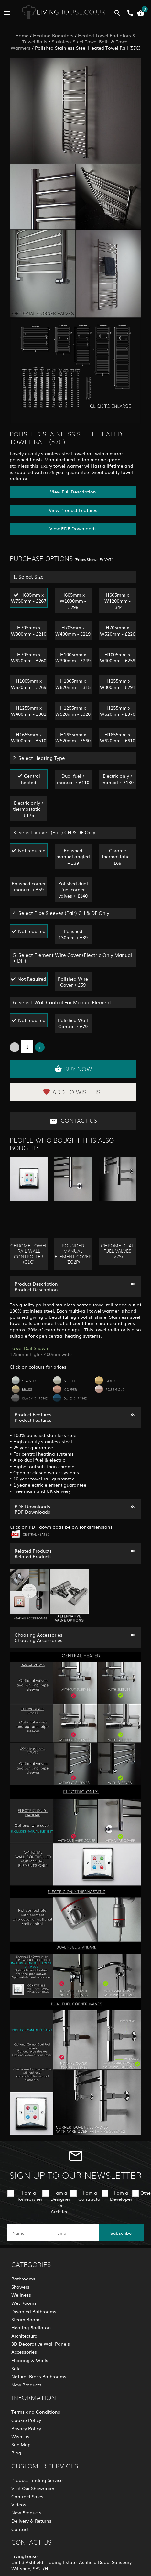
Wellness (21, 2295)
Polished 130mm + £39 (73, 934)
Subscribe (121, 2232)
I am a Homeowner (29, 2195)
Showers (20, 2286)
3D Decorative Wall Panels (40, 2343)
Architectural (25, 2335)
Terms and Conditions (35, 2411)
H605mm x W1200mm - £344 (117, 600)
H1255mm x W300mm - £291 (117, 684)
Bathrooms (23, 2278)
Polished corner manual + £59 (29, 886)
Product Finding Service (37, 2480)
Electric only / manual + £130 (117, 778)
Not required (32, 850)
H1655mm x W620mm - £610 (117, 737)
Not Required (31, 978)
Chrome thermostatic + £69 (117, 856)
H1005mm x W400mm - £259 (117, 657)
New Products (26, 2384)
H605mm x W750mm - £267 (28, 597)
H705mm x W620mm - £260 (28, 657)
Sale (16, 2368)
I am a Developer (121, 2195)
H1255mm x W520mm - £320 (73, 710)
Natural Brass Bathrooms (38, 2376)
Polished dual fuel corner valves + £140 (73, 889)
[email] (74, 2233)
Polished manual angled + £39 (73, 856)
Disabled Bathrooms (33, 2311)
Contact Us (73, 1121)
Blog (16, 2452)
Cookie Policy (26, 2420)
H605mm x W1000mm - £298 (73, 600)
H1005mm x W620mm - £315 (73, 684)
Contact (20, 2529)
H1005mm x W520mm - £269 (28, 684)
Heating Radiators (53, 35)
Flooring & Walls (29, 2360)
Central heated (30, 778)
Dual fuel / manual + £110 (73, 778)
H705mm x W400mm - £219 (73, 630)
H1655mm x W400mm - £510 (28, 737)
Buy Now (73, 1069)
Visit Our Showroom (32, 2488)
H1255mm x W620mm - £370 (117, 710)
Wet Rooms (24, 2303)
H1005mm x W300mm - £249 (73, 657)
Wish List (21, 2436)
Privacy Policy (26, 2428)
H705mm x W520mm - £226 (117, 630)
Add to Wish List (73, 1092)
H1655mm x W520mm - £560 (73, 737)
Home (21, 35)
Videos (18, 2504)
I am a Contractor (90, 2195)
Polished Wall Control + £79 (73, 1023)
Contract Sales (27, 2496)
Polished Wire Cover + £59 (73, 981)
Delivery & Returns (31, 2520)
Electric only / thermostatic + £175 (28, 808)
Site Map (21, 2444)
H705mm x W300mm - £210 (28, 630)
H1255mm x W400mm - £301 (28, 710)
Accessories (24, 2352)
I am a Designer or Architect (60, 2202)
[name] (29, 2233)
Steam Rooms (26, 2319)
